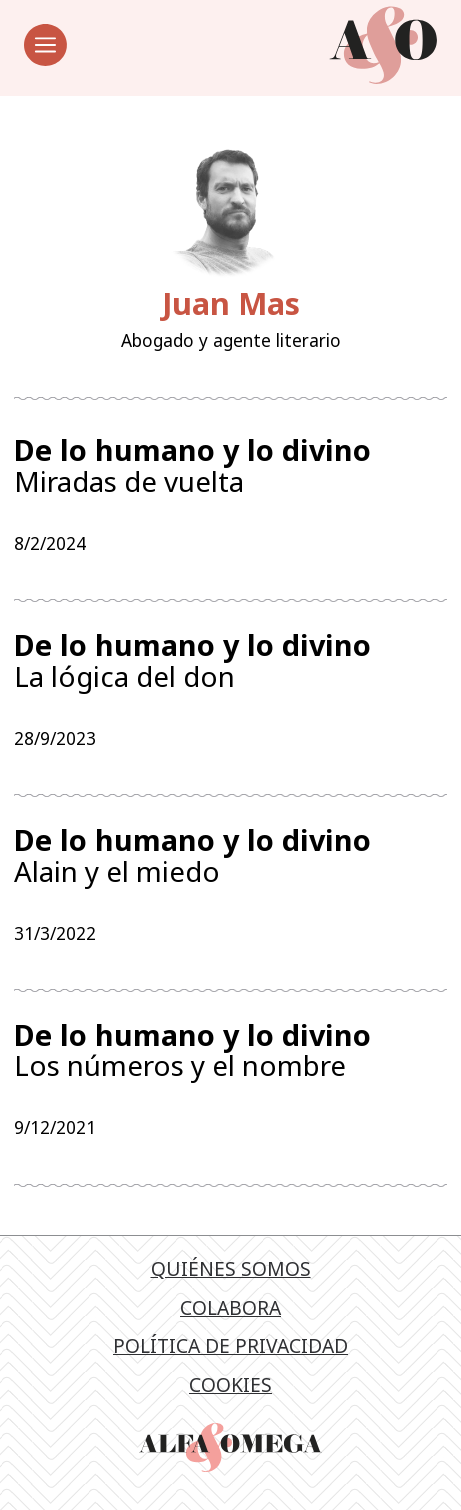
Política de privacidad (230, 1353)
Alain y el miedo (230, 860)
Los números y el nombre (230, 1057)
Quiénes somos (231, 1276)
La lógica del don (230, 663)
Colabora (230, 1315)
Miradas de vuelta (230, 466)
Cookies (230, 1392)
